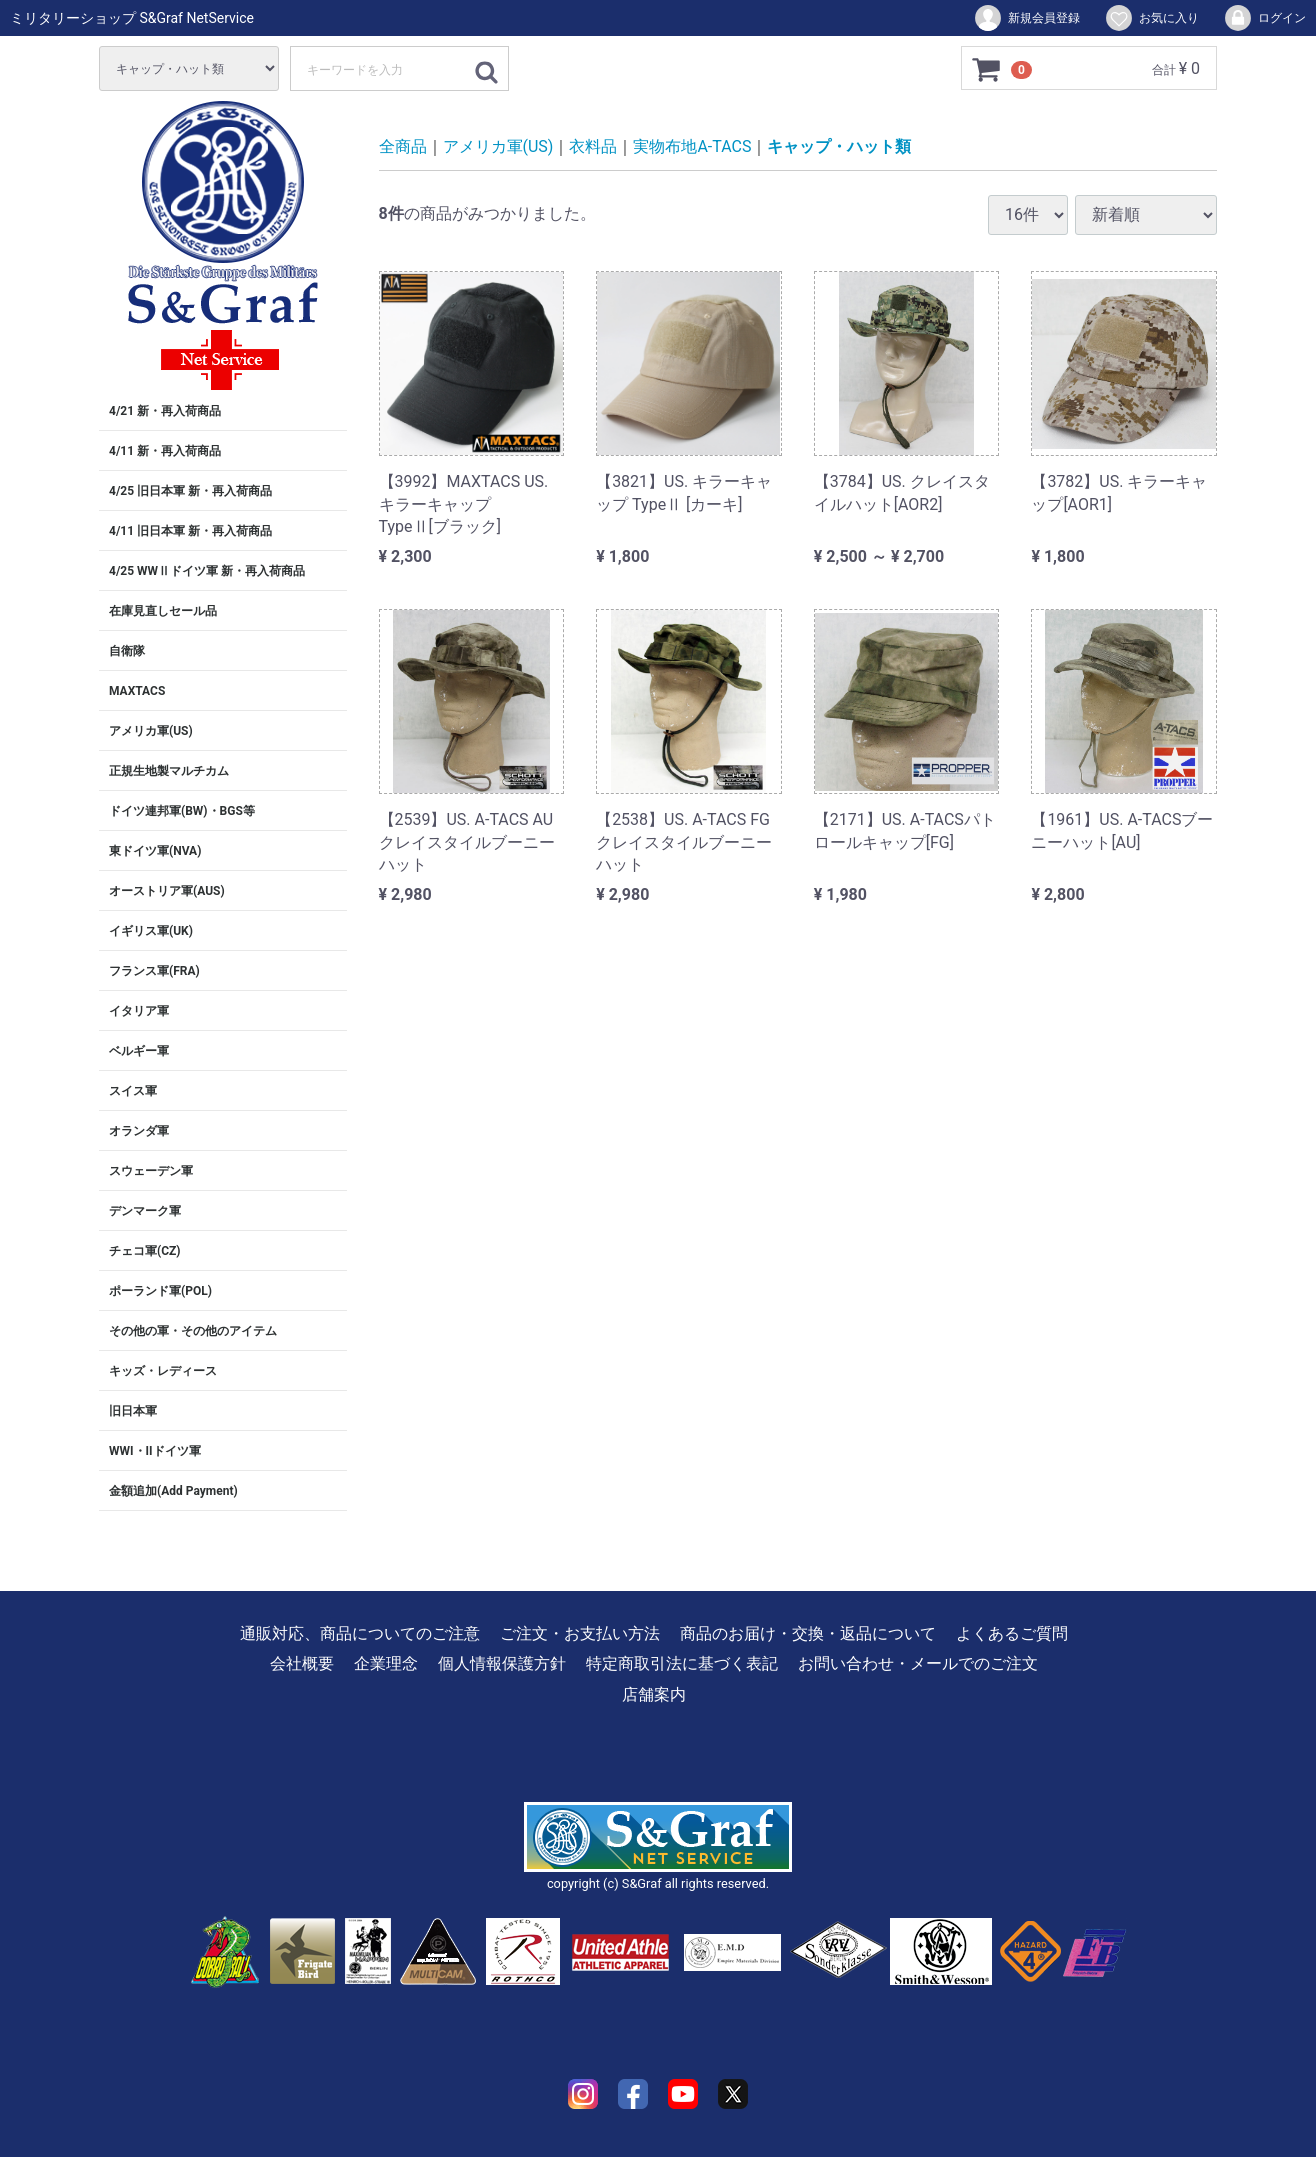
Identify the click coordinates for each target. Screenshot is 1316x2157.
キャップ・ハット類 (839, 146)
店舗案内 (654, 1694)
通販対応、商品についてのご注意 (360, 1633)
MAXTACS (137, 691)
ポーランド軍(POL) (160, 1291)
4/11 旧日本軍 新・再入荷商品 (190, 531)
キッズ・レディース (163, 1371)
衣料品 (593, 146)
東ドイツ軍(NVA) (155, 851)
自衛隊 (127, 651)
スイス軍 (133, 1091)
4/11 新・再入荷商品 (165, 451)
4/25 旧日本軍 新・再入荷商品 (190, 491)
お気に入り (1151, 18)
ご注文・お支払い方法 (580, 1633)
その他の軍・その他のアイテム (193, 1331)
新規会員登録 (1026, 18)
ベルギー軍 (139, 1051)
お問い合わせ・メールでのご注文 (918, 1663)
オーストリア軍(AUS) (167, 891)
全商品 (403, 146)
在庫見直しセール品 (163, 611)
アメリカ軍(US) (151, 731)
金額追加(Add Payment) (173, 1491)
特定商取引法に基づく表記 (682, 1663)
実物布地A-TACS (692, 146)
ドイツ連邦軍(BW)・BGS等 (182, 811)
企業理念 (386, 1663)
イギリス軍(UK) (151, 931)
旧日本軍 (133, 1411)
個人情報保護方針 (502, 1663)
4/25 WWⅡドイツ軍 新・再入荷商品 (207, 571)
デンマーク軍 (145, 1211)
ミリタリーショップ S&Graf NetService (132, 18)
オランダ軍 (139, 1131)
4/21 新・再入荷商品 (165, 411)
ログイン (1264, 18)
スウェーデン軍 (151, 1171)
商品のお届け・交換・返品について (808, 1633)
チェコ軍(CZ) (145, 1251)
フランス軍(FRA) (154, 971)
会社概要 (302, 1663)
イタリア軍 (139, 1011)
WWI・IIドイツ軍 (155, 1451)
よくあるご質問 (1012, 1633)
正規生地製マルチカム (169, 771)
